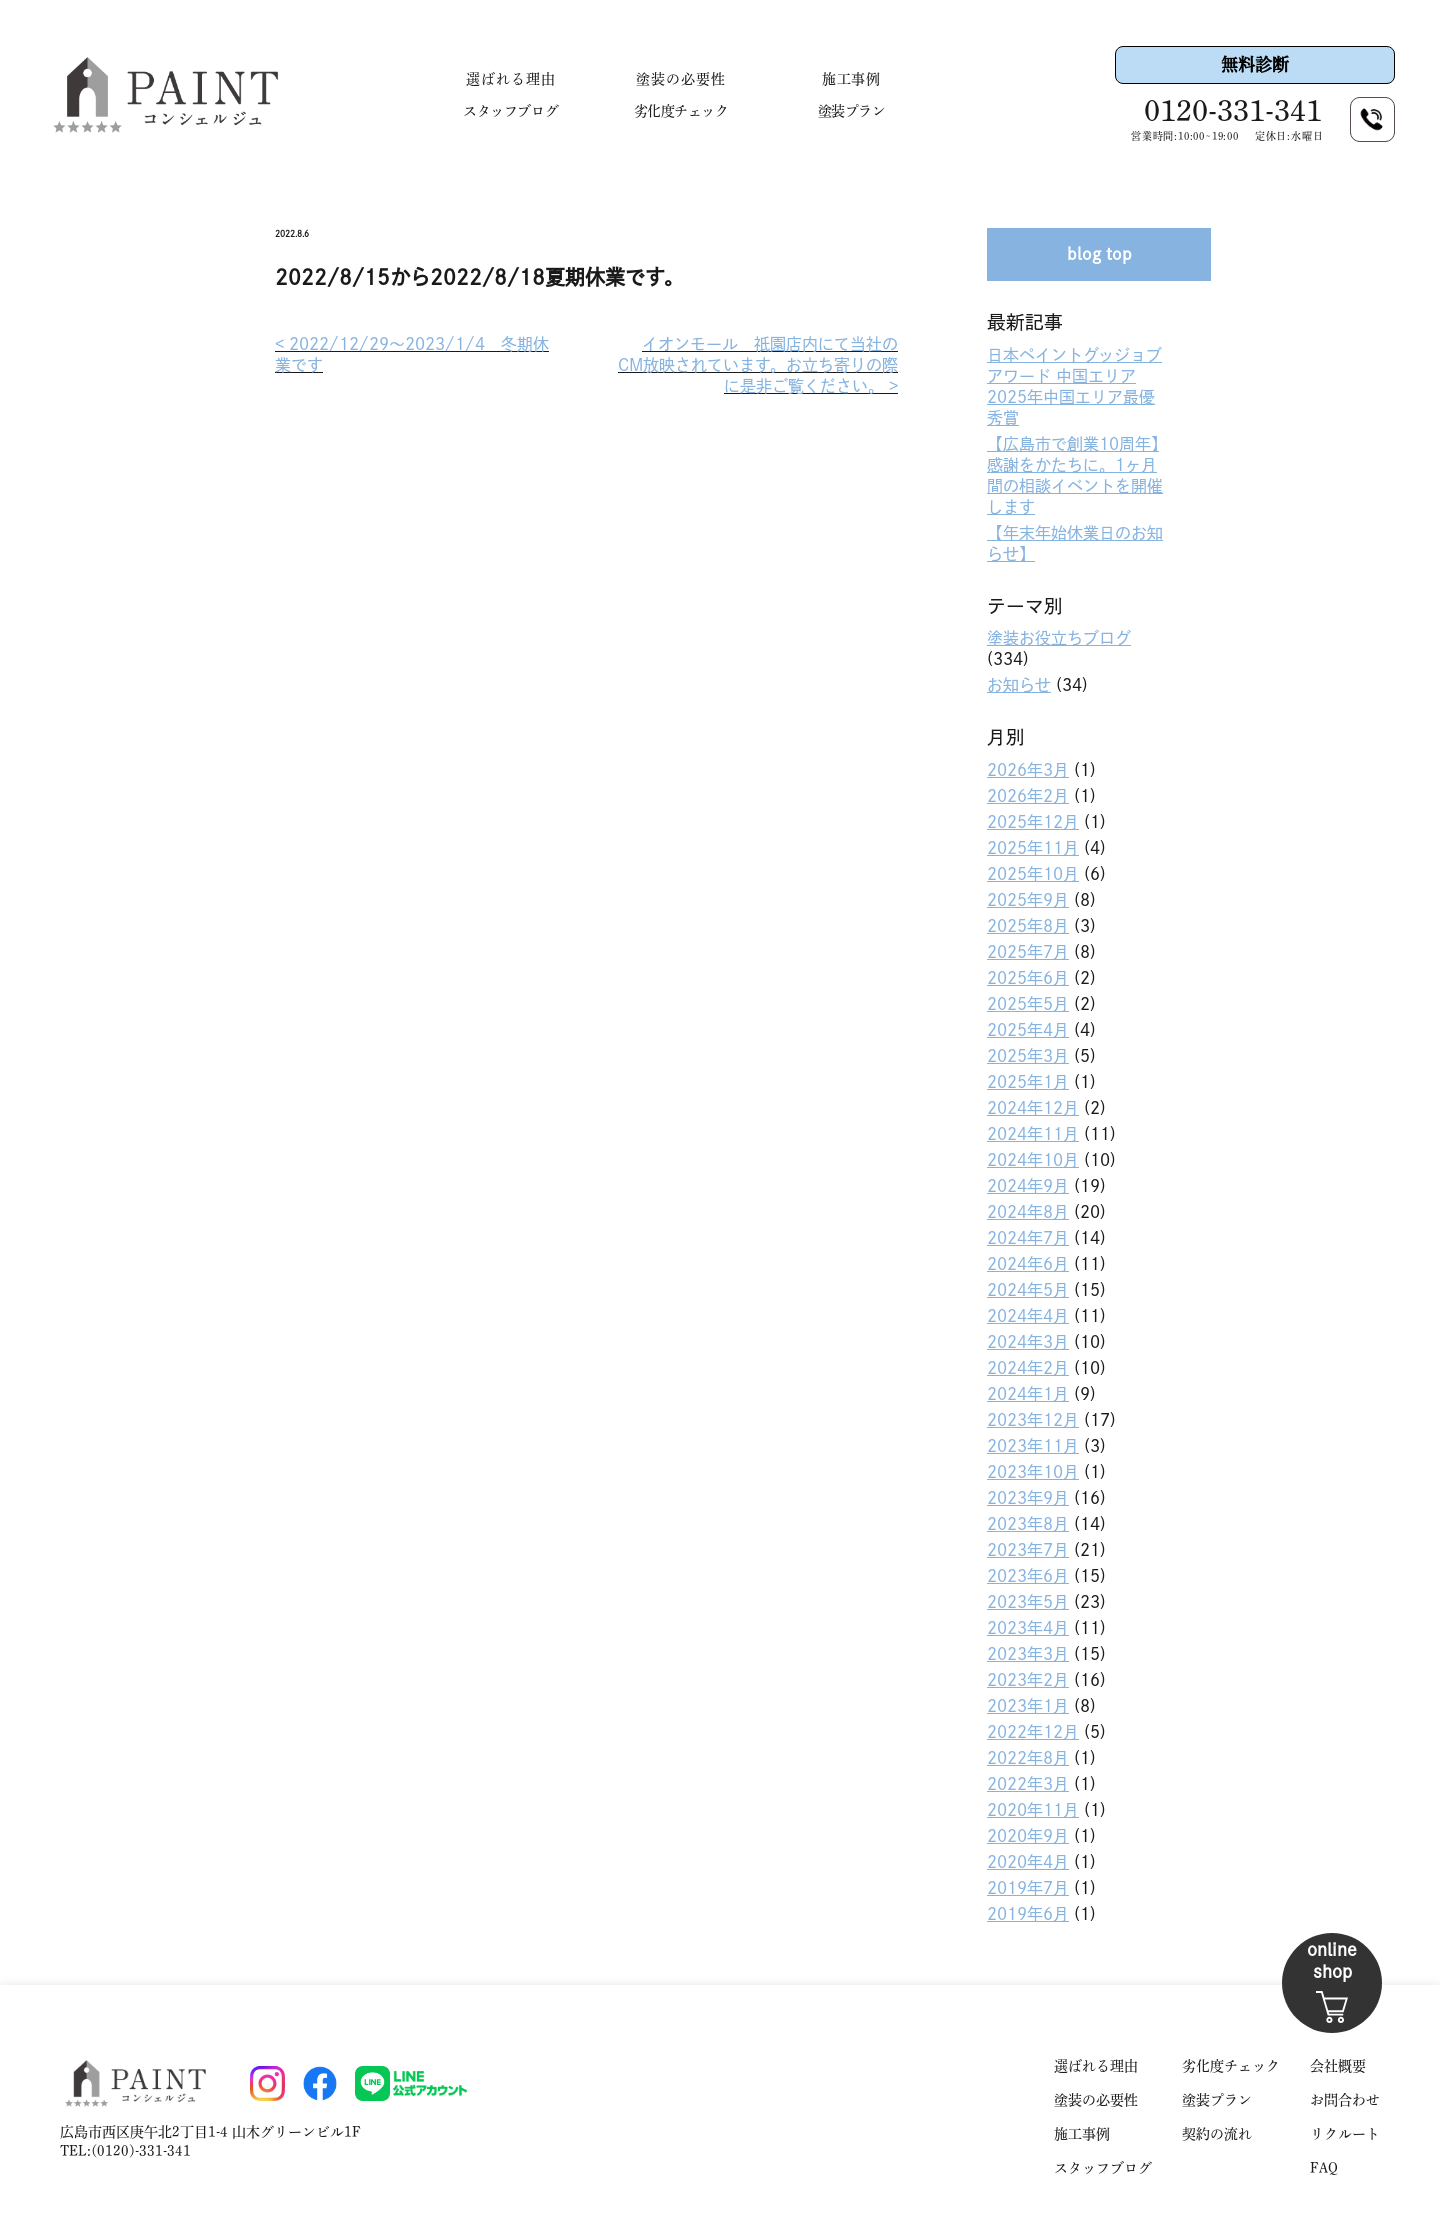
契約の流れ (1217, 2134)
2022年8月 (1028, 1758)
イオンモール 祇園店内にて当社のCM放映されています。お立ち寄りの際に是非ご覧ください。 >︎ (758, 365)
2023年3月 (1028, 1654)
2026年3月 (1028, 770)
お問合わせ (1345, 2100)
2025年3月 (1028, 1056)
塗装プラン (852, 111)
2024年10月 (1033, 1160)
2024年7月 (1028, 1238)
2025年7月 (1028, 952)
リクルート (1345, 2134)
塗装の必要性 (681, 79)
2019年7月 (1028, 1888)
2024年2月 (1028, 1368)
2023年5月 (1028, 1602)
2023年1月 (1028, 1706)
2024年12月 (1033, 1108)
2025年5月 (1028, 1004)
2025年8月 (1028, 926)
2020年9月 (1028, 1836)
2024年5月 (1028, 1290)
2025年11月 (1033, 848)
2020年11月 (1033, 1810)
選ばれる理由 (511, 79)
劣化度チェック (681, 111)
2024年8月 (1028, 1212)
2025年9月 (1028, 900)
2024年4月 (1028, 1316)
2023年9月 (1028, 1498)
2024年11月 (1033, 1134)
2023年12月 (1033, 1420)
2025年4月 (1028, 1030)
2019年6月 (1028, 1914)
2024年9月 (1028, 1186)
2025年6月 (1028, 978)
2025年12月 (1033, 822)
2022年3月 (1028, 1784)
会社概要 (1338, 2066)
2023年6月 (1028, 1576)
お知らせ (1019, 685)
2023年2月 (1028, 1680)
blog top (1099, 254)
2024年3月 (1028, 1342)
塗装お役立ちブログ (1059, 638)
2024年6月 (1028, 1264)
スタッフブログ (510, 111)
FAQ (1324, 2168)
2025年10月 (1033, 874)
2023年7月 (1028, 1550)
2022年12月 (1033, 1732)
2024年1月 (1028, 1394)
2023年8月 (1028, 1524)
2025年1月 (1028, 1082)
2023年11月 (1033, 1446)
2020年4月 (1028, 1862)
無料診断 (1255, 64)
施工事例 (852, 79)
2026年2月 (1028, 796)
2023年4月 (1028, 1628)
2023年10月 (1033, 1472)
